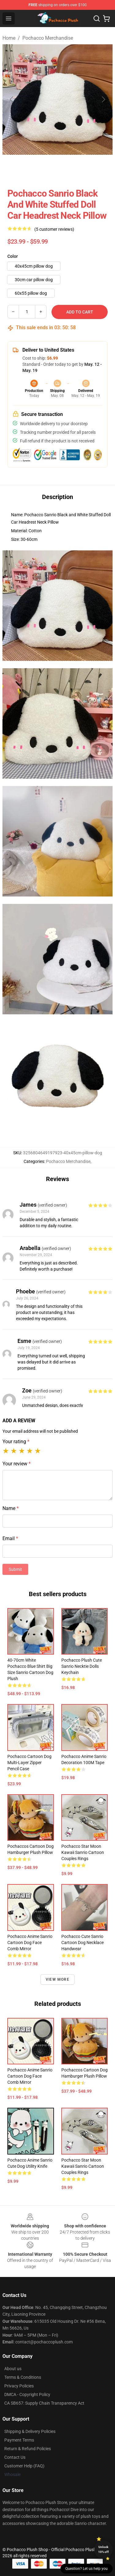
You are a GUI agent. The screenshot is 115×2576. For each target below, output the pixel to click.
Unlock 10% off (103, 2549)
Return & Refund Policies (27, 2448)
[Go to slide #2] (49, 168)
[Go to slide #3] (81, 168)
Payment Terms (19, 2440)
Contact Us (14, 2457)
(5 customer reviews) (54, 229)
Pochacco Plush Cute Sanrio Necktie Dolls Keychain (81, 1666)
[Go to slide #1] (17, 168)
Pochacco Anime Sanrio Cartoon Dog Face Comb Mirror (29, 1942)
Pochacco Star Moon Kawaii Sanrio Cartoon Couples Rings (82, 1852)
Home (8, 38)
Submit (15, 1569)
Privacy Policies (19, 2385)
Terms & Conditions (22, 2377)
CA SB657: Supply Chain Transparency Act (44, 2403)
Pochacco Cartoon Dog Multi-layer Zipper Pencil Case (29, 1762)
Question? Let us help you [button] (86, 2568)
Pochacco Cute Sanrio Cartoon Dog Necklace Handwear (82, 1942)
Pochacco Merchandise (47, 38)
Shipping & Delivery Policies (30, 2431)
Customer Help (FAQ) (24, 2465)
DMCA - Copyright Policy (27, 2394)
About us (12, 2368)
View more (57, 1979)
